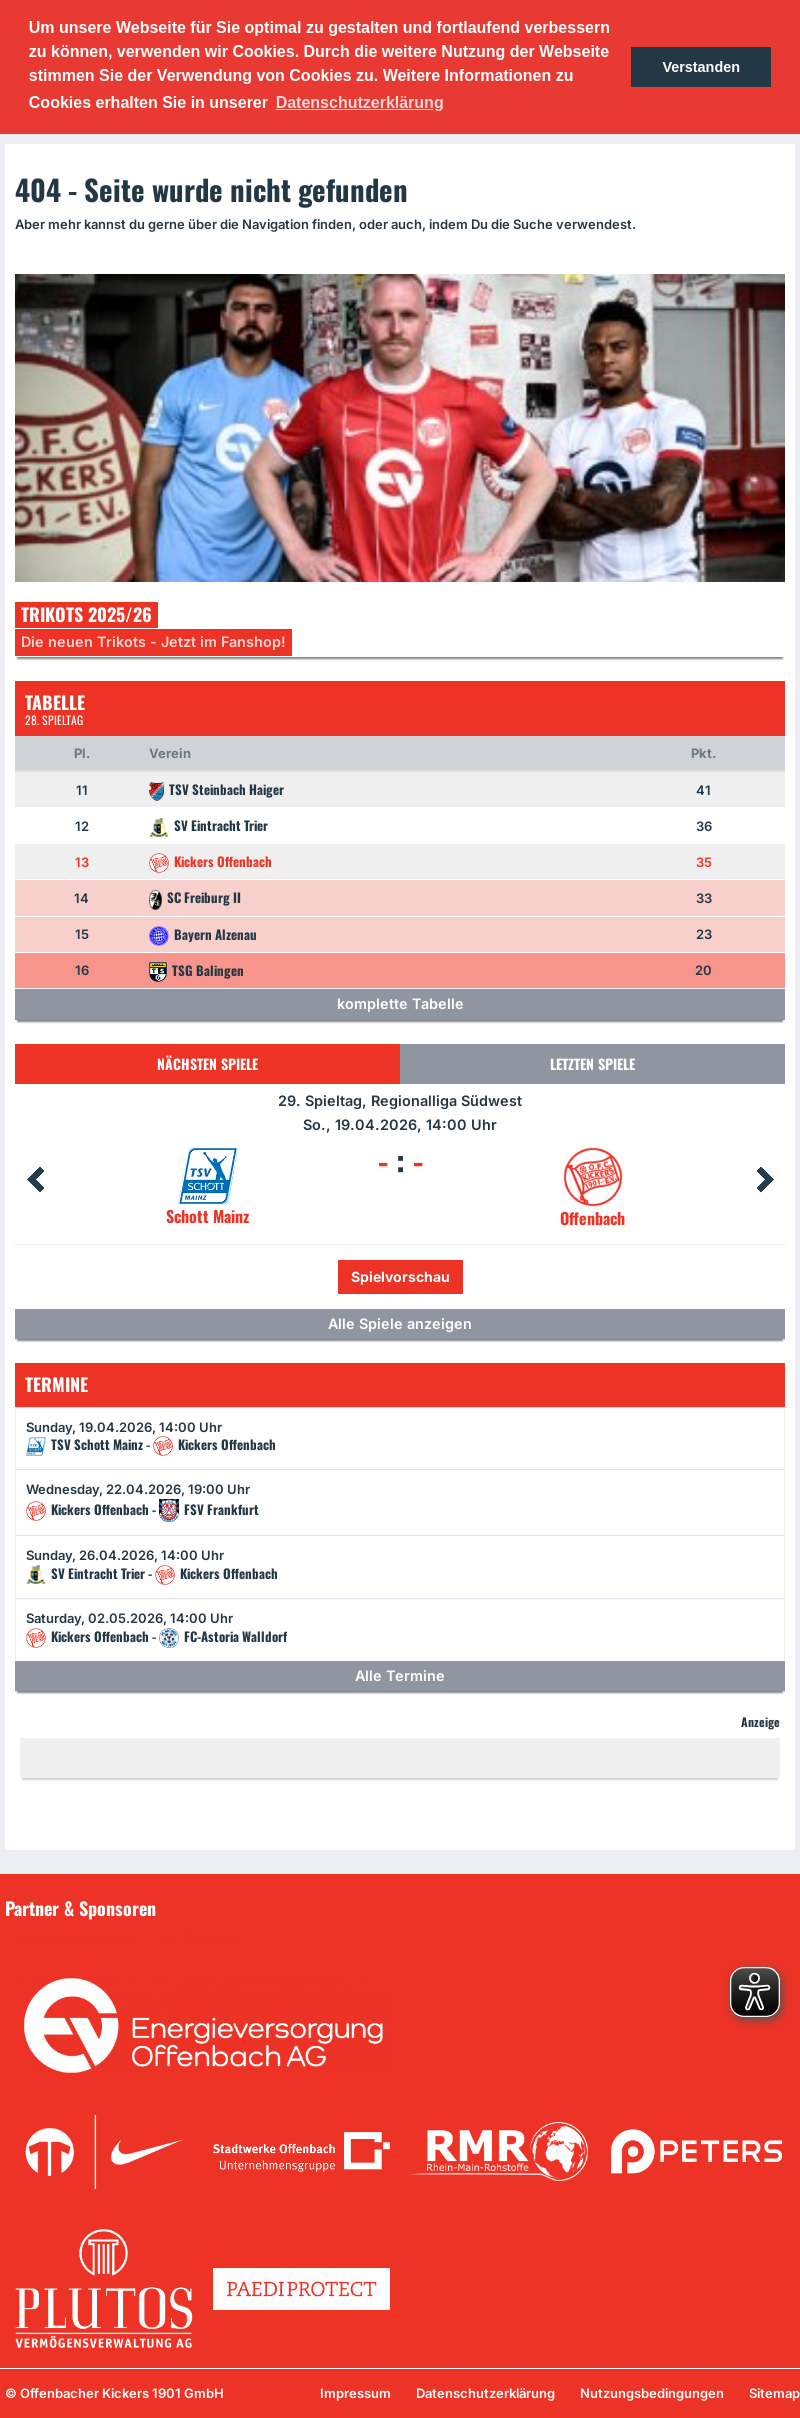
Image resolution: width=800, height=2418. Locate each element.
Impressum (355, 2393)
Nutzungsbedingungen (652, 2393)
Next (765, 1180)
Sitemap (774, 2393)
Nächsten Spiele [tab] (207, 1063)
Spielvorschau (400, 1276)
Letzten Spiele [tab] (592, 1063)
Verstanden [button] (701, 67)
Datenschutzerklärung (485, 2393)
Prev (35, 1180)
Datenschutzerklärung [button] (360, 102)
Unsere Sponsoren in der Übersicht (129, 1937)
